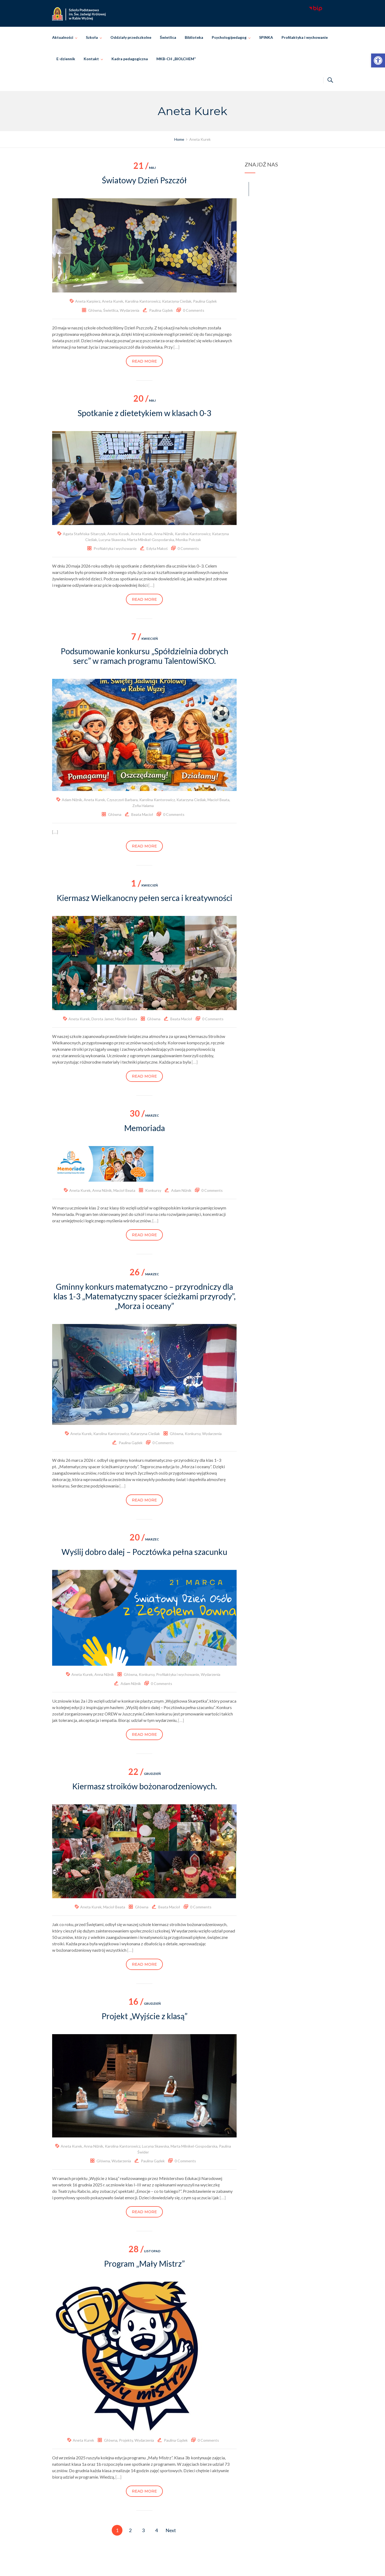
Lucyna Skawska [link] (112, 539)
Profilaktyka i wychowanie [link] (305, 37)
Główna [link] (95, 310)
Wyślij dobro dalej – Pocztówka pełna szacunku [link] (144, 1552)
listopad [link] (144, 2251)
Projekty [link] (126, 2440)
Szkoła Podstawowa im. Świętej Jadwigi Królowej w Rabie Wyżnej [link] (200, 2566)
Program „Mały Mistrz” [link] (144, 2263)
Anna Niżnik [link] (163, 533)
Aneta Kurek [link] (112, 301)
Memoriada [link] (144, 1128)
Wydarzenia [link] (129, 310)
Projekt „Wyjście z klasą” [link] (144, 2016)
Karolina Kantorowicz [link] (142, 301)
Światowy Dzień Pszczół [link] (144, 180)
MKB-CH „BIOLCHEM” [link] (176, 58)
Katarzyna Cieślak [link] (176, 301)
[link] (378, 60)
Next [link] (170, 2530)
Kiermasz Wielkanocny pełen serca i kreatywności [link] (144, 898)
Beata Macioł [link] (142, 814)
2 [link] (130, 2530)
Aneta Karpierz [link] (87, 301)
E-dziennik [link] (65, 58)
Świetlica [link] (168, 37)
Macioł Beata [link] (218, 799)
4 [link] (156, 2530)
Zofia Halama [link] (143, 805)
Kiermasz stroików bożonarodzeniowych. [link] (144, 1786)
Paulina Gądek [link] (205, 301)
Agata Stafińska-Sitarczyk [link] (84, 533)
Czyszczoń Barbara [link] (122, 799)
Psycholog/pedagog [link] (229, 37)
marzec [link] (144, 1115)
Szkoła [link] (92, 37)
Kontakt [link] (91, 58)
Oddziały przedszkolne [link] (130, 37)
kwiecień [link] (144, 639)
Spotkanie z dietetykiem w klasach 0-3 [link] (144, 413)
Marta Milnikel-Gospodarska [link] (150, 539)
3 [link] (143, 2530)
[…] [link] (176, 346)
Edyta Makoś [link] (157, 548)
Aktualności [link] (62, 37)
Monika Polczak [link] (188, 539)
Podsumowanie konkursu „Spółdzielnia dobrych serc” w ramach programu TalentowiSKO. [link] (144, 655)
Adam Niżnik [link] (72, 799)
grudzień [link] (144, 1774)
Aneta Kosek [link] (118, 533)
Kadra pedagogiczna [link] (129, 58)
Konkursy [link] (153, 1190)
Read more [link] (144, 361)
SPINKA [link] (266, 37)
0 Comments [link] (193, 310)
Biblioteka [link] (194, 37)
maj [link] (144, 168)
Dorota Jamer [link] (102, 1019)
